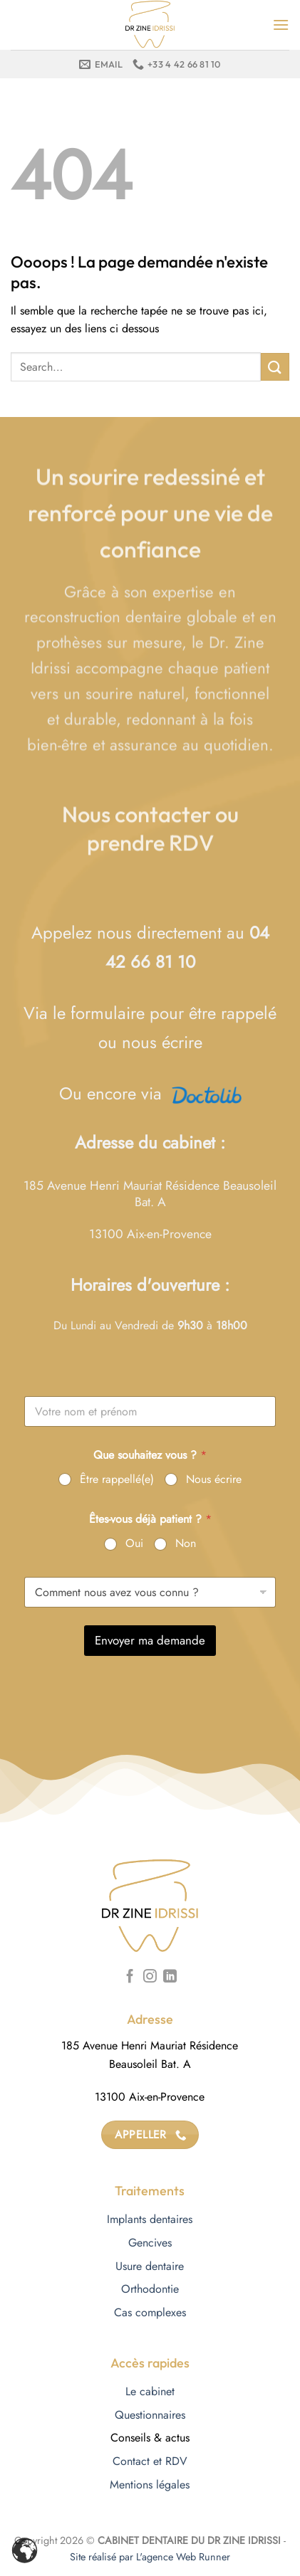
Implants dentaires (149, 2219)
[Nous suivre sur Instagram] (150, 1977)
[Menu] (280, 24)
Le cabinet (150, 2391)
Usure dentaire (149, 2266)
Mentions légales (150, 2484)
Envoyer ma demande (150, 1640)
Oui (134, 1543)
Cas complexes (150, 2312)
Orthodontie (150, 2289)
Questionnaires (150, 2415)
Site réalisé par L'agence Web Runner (150, 2557)
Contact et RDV (150, 2461)
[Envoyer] (275, 367)
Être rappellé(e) (117, 1479)
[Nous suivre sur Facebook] (130, 1977)
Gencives (150, 2242)
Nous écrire (214, 1479)
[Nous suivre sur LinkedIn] (170, 1977)
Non (185, 1543)
